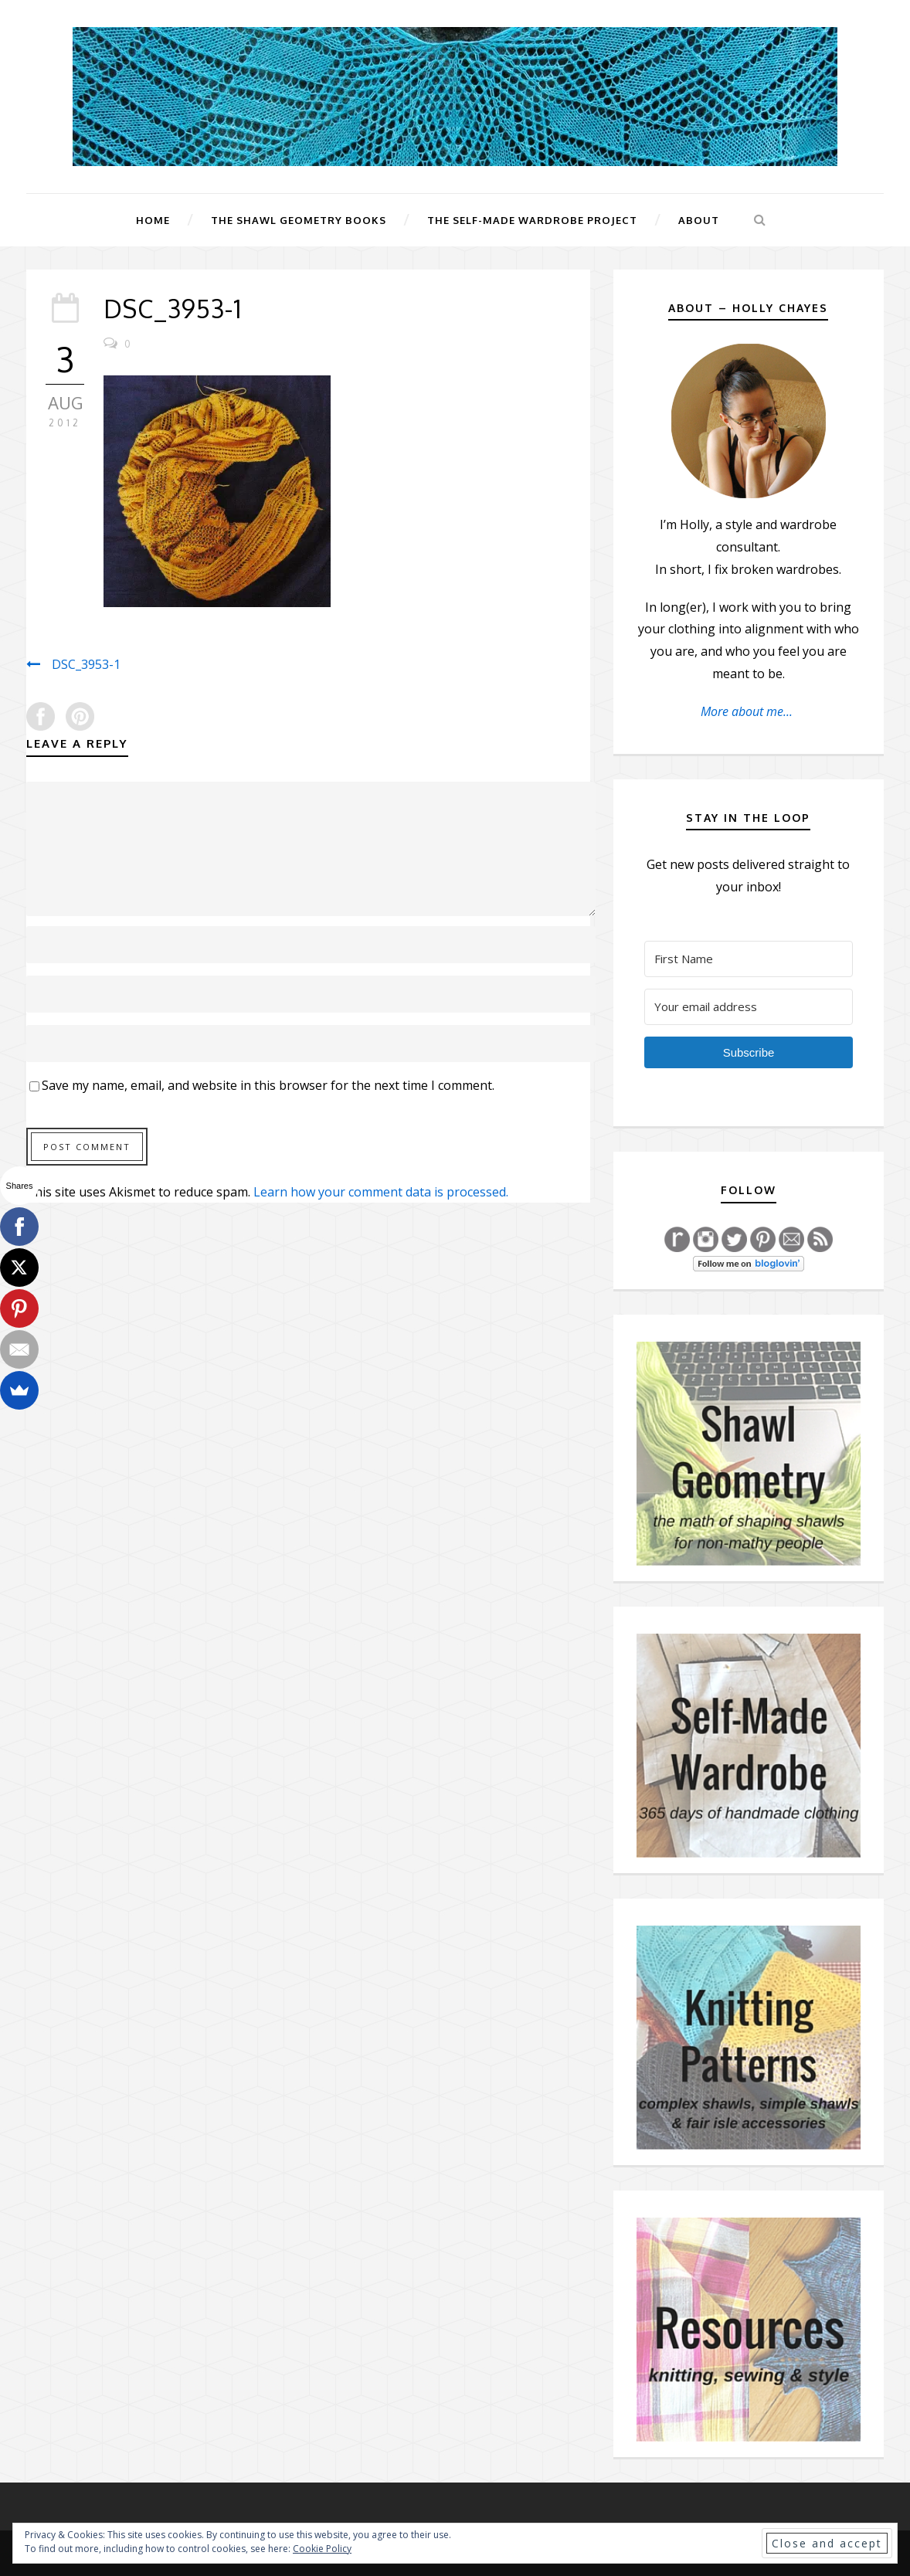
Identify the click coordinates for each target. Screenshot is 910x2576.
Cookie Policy (322, 2548)
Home (153, 220)
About (698, 220)
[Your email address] (748, 1007)
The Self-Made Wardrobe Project (532, 220)
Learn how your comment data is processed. (380, 1191)
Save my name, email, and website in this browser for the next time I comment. (268, 1085)
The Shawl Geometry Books (298, 220)
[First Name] (748, 959)
